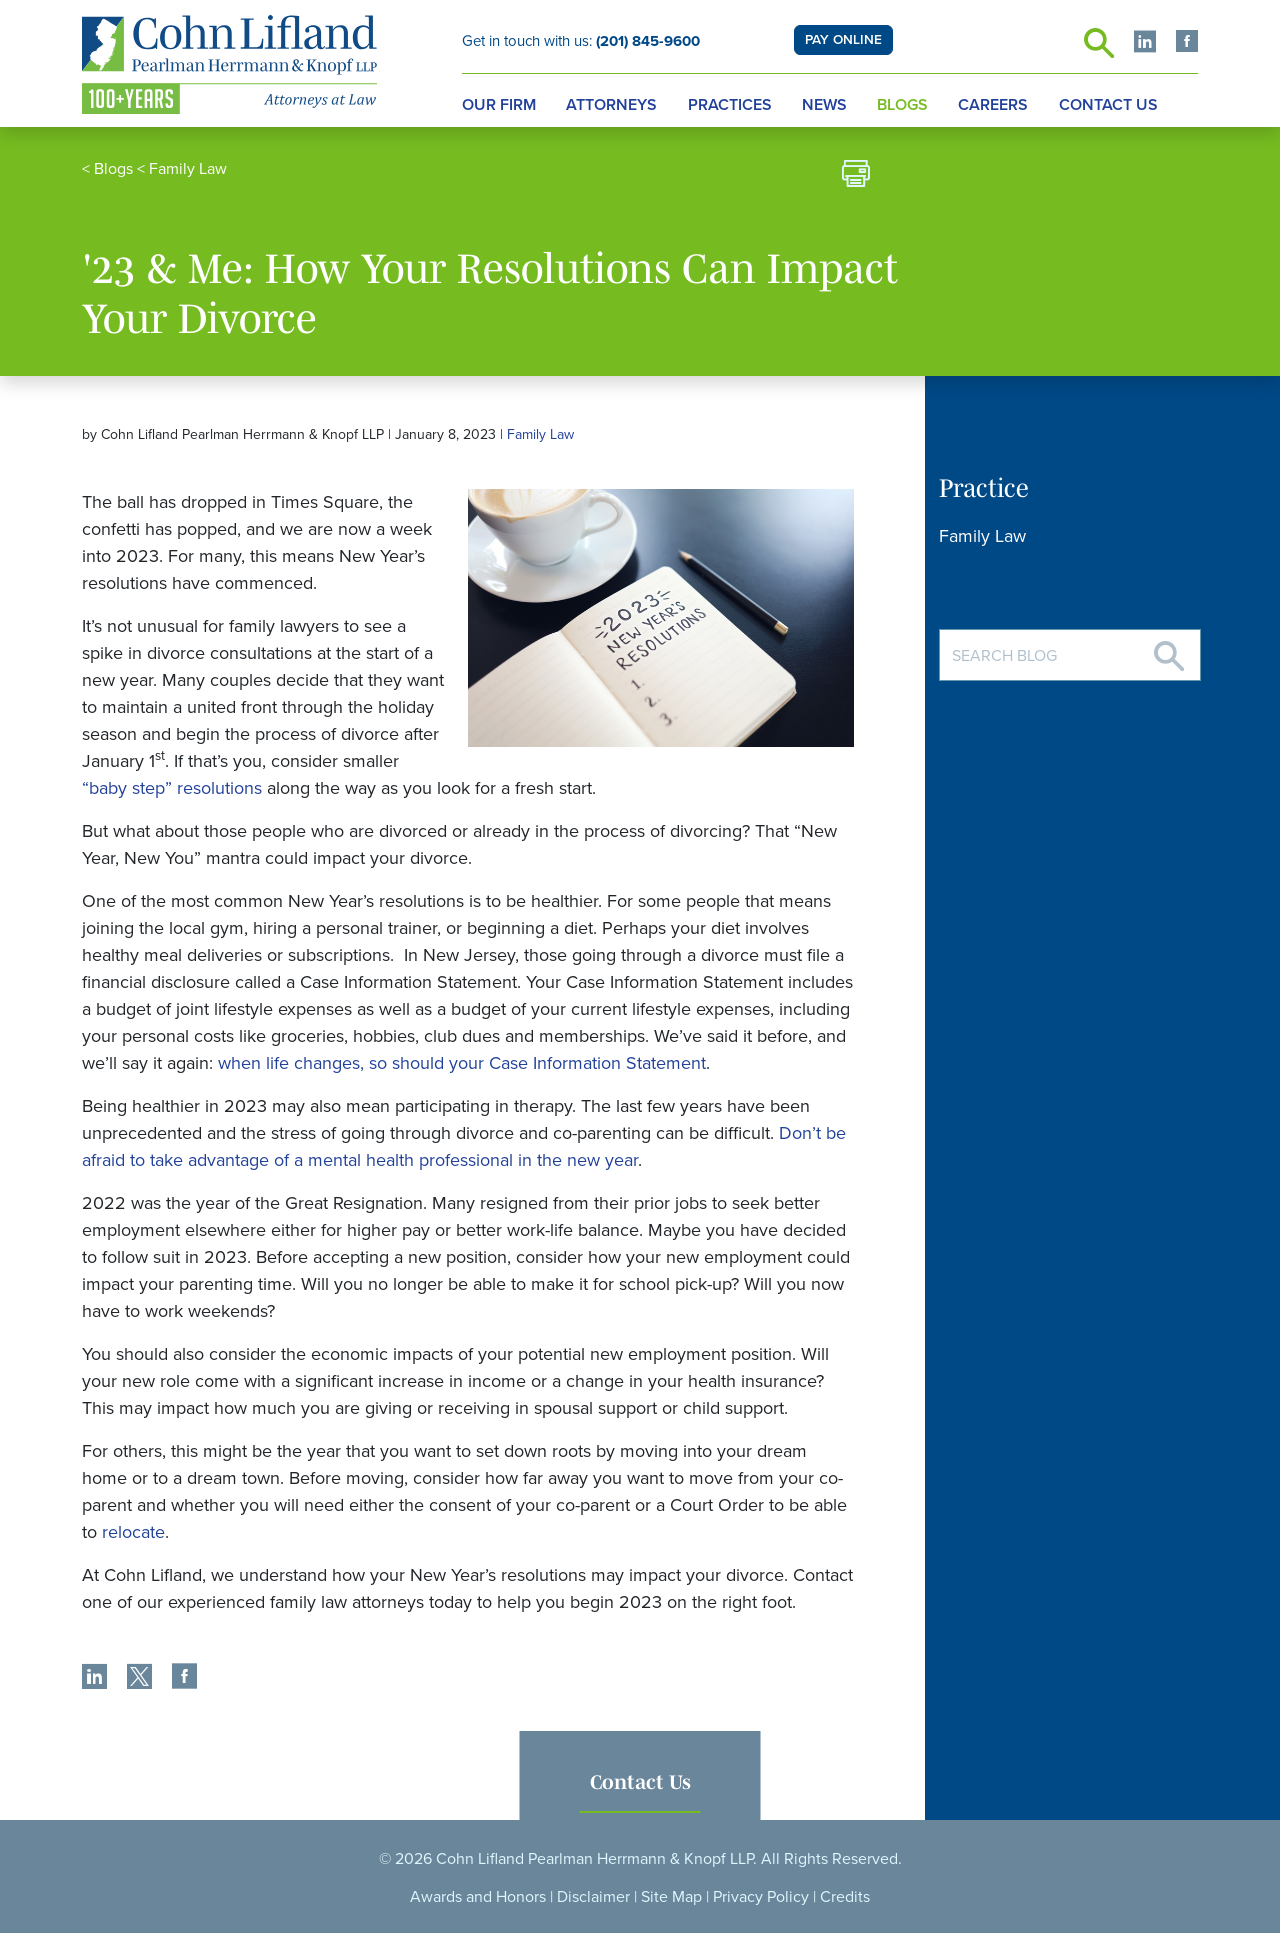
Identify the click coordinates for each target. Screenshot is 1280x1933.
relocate (133, 1532)
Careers (993, 105)
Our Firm (499, 105)
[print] (856, 176)
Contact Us (1108, 105)
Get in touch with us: (581, 41)
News (824, 105)
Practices (730, 105)
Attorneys (611, 105)
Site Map (671, 1897)
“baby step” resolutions (172, 788)
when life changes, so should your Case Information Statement (462, 1063)
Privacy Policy (761, 1897)
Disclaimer (593, 1897)
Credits (845, 1897)
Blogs (902, 105)
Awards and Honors (478, 1897)
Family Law (188, 169)
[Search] (1169, 648)
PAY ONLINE (843, 40)
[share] (94, 1679)
